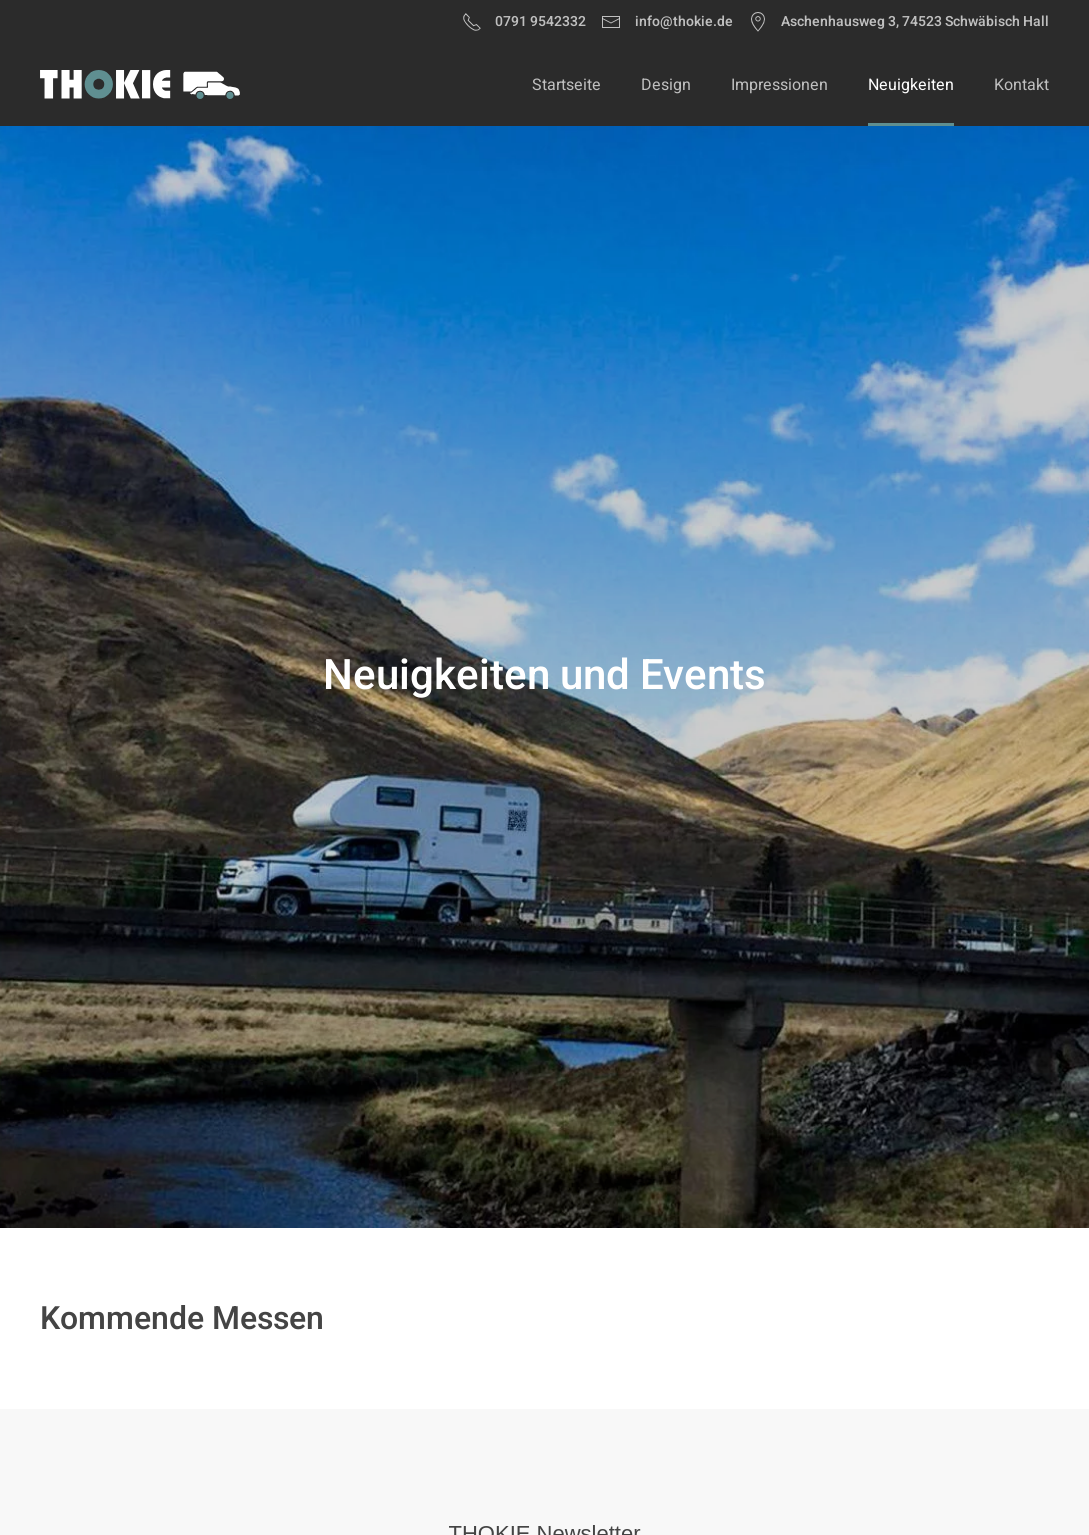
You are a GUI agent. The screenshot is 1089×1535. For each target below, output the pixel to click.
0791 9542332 (524, 21)
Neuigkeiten (911, 85)
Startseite (566, 85)
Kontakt (1021, 85)
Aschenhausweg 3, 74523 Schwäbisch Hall (899, 21)
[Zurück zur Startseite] (140, 85)
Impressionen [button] (779, 85)
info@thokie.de (667, 21)
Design (666, 85)
